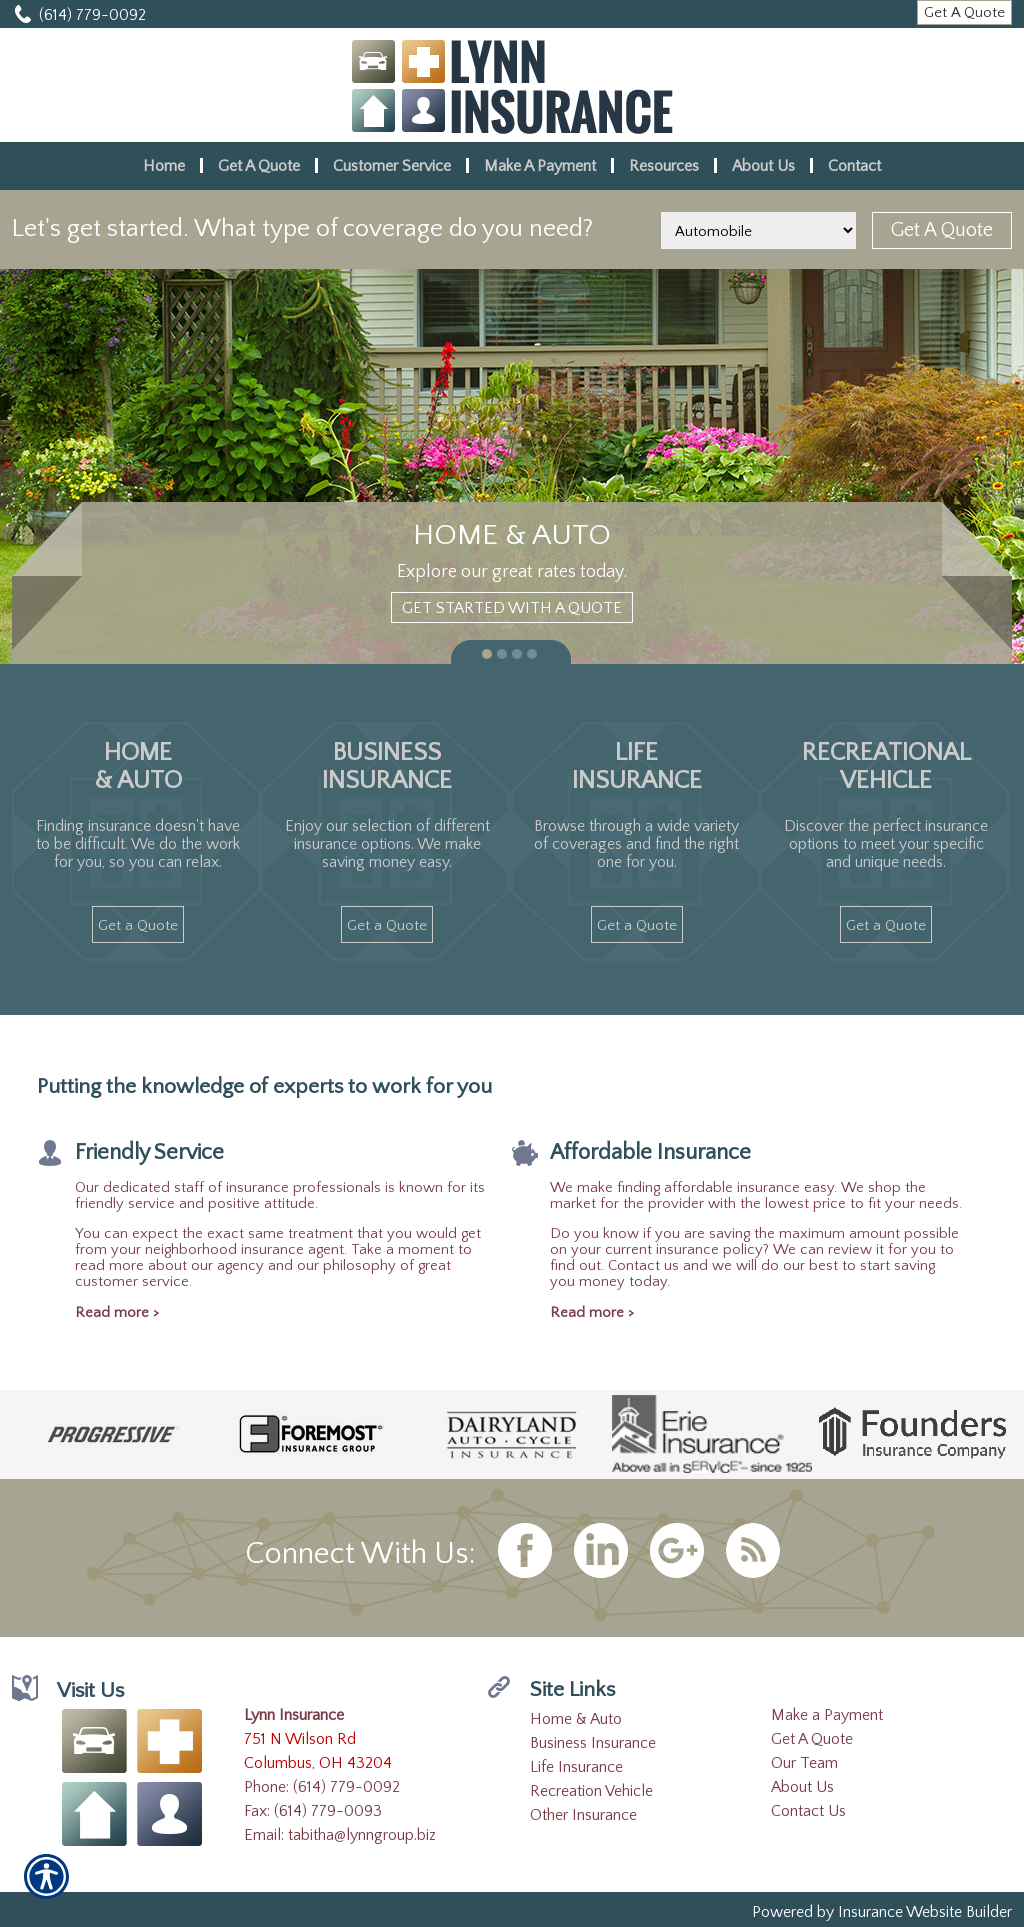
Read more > (117, 1313)
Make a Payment (827, 1715)
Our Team (804, 1763)
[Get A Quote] (964, 12)
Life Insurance (576, 1767)
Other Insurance (583, 1815)
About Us (802, 1787)
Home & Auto (576, 1719)
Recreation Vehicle (591, 1791)
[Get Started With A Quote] (512, 607)
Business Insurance (593, 1743)
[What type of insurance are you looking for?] (758, 230)
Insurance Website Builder (925, 1912)
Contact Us (808, 1811)
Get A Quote (812, 1739)
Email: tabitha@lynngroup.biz (340, 1835)
